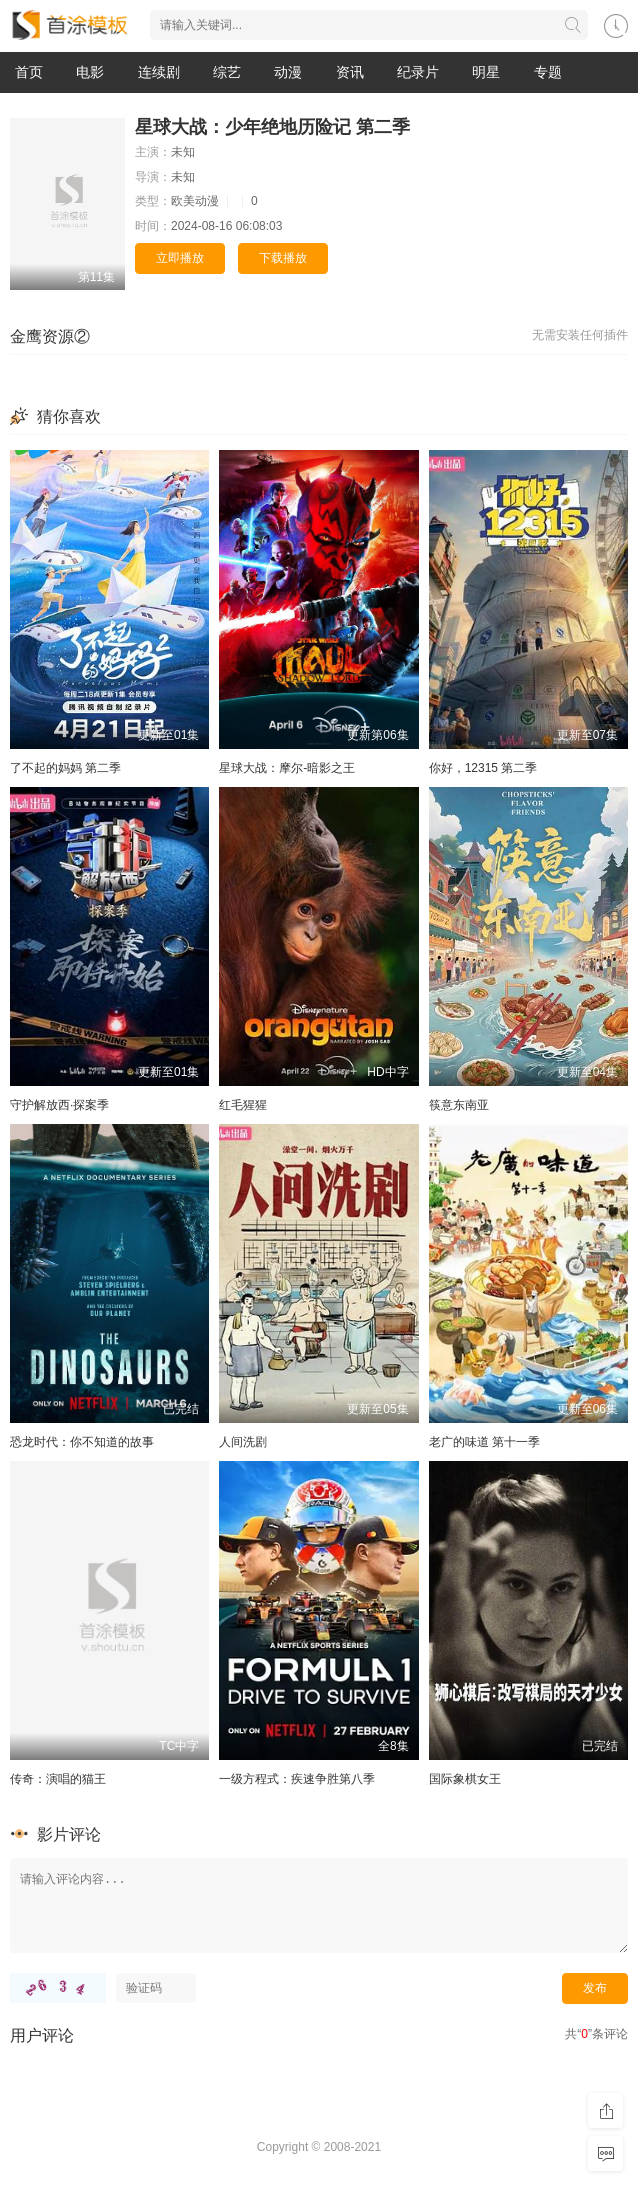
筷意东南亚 (459, 1105)
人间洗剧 (243, 1442)
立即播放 (180, 258)
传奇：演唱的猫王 (58, 1779)
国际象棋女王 (465, 1779)
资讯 (350, 72)
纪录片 (418, 72)
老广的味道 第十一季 (484, 1442)
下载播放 (283, 258)
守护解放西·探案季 (59, 1105)
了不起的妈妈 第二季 (65, 768)
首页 (29, 72)
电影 (90, 72)
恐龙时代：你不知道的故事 (82, 1442)
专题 (548, 72)
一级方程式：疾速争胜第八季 (297, 1779)
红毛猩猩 (243, 1105)
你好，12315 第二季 (483, 768)
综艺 (227, 72)
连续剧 (159, 72)
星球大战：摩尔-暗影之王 (287, 768)
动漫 (288, 72)
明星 (486, 72)
